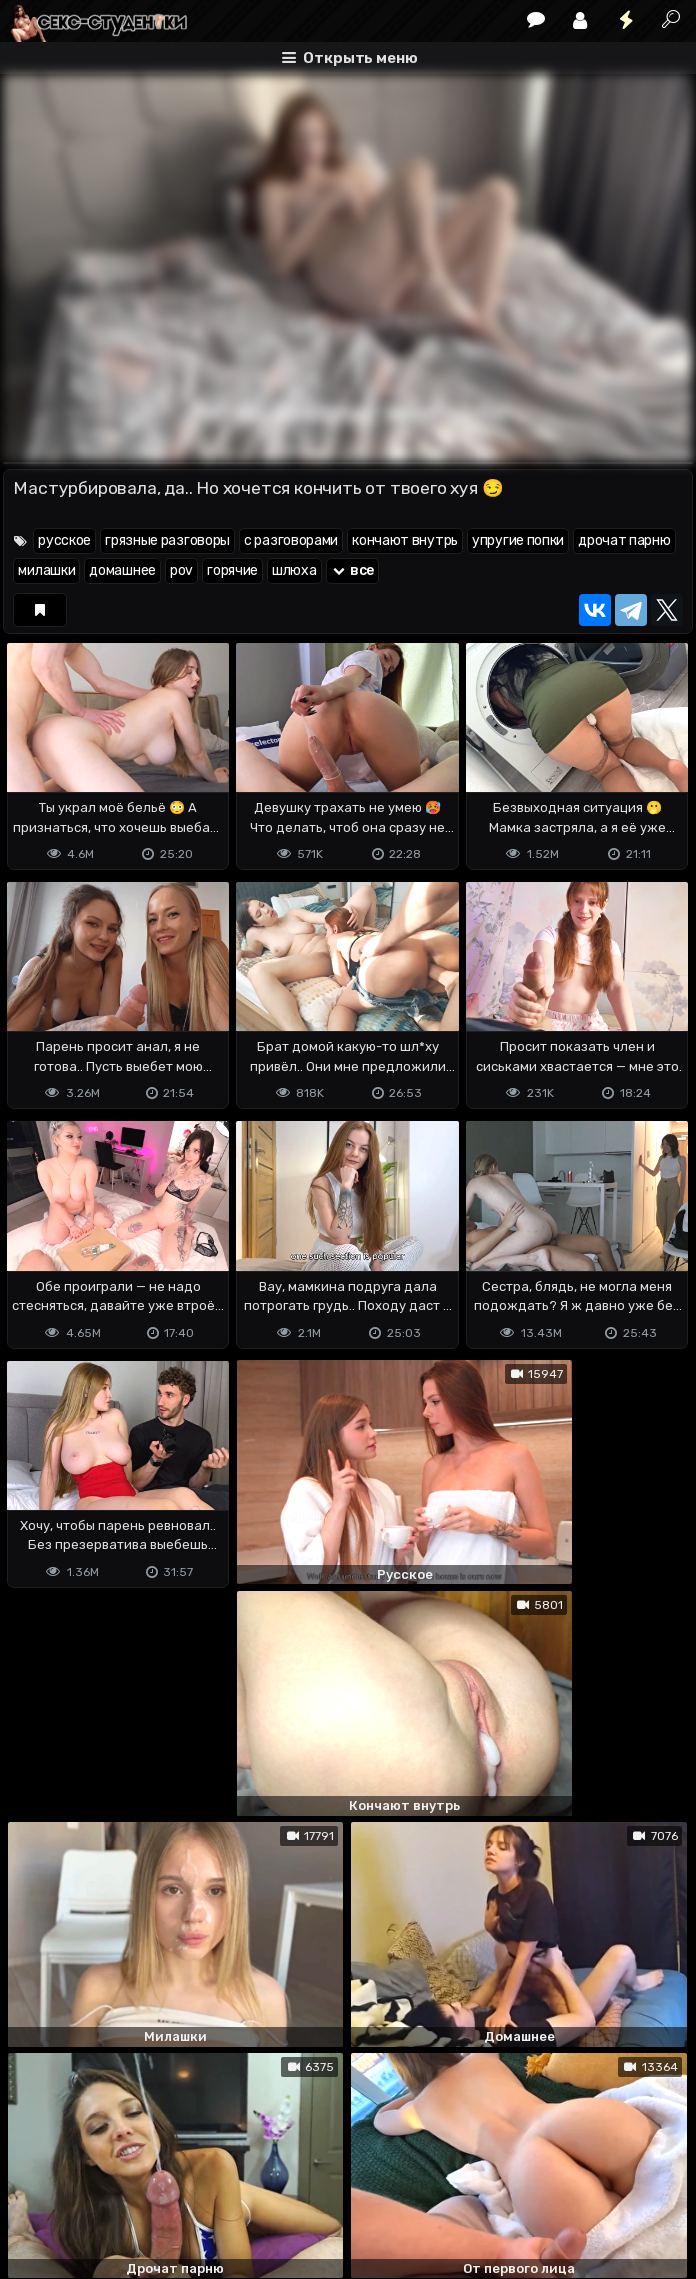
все (353, 570)
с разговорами (291, 540)
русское (64, 540)
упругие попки (518, 540)
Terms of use (106, 2184)
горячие (232, 570)
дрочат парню (624, 540)
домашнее (122, 570)
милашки (46, 570)
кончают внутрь (405, 540)
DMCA (35, 2184)
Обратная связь (211, 2184)
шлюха (294, 570)
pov (181, 570)
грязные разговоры (167, 540)
